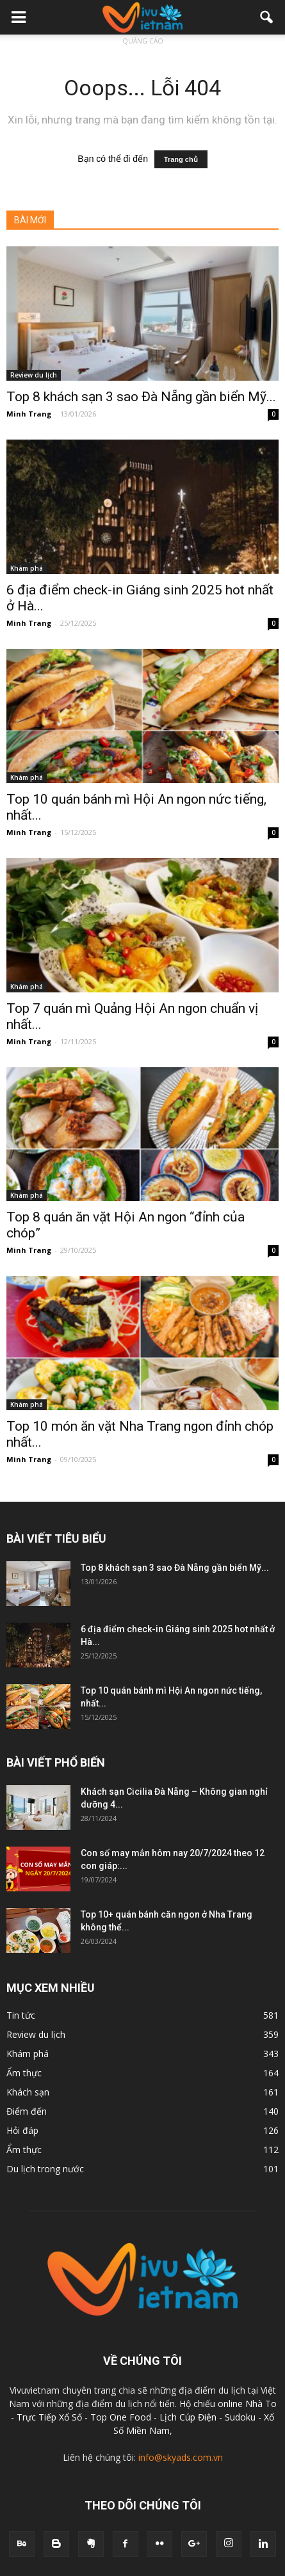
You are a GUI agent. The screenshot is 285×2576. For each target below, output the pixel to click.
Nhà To (261, 2403)
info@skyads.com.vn (180, 2457)
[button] (267, 17)
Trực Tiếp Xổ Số (51, 2417)
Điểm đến (26, 2111)
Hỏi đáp (22, 2130)
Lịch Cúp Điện (187, 2417)
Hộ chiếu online (211, 2403)
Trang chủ (181, 159)
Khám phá (26, 568)
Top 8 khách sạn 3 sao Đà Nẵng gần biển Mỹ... (141, 396)
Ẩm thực (24, 2073)
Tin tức (20, 2015)
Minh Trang (28, 413)
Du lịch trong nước (45, 2169)
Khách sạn (27, 2092)
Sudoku (240, 2417)
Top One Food (122, 2417)
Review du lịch (33, 374)
